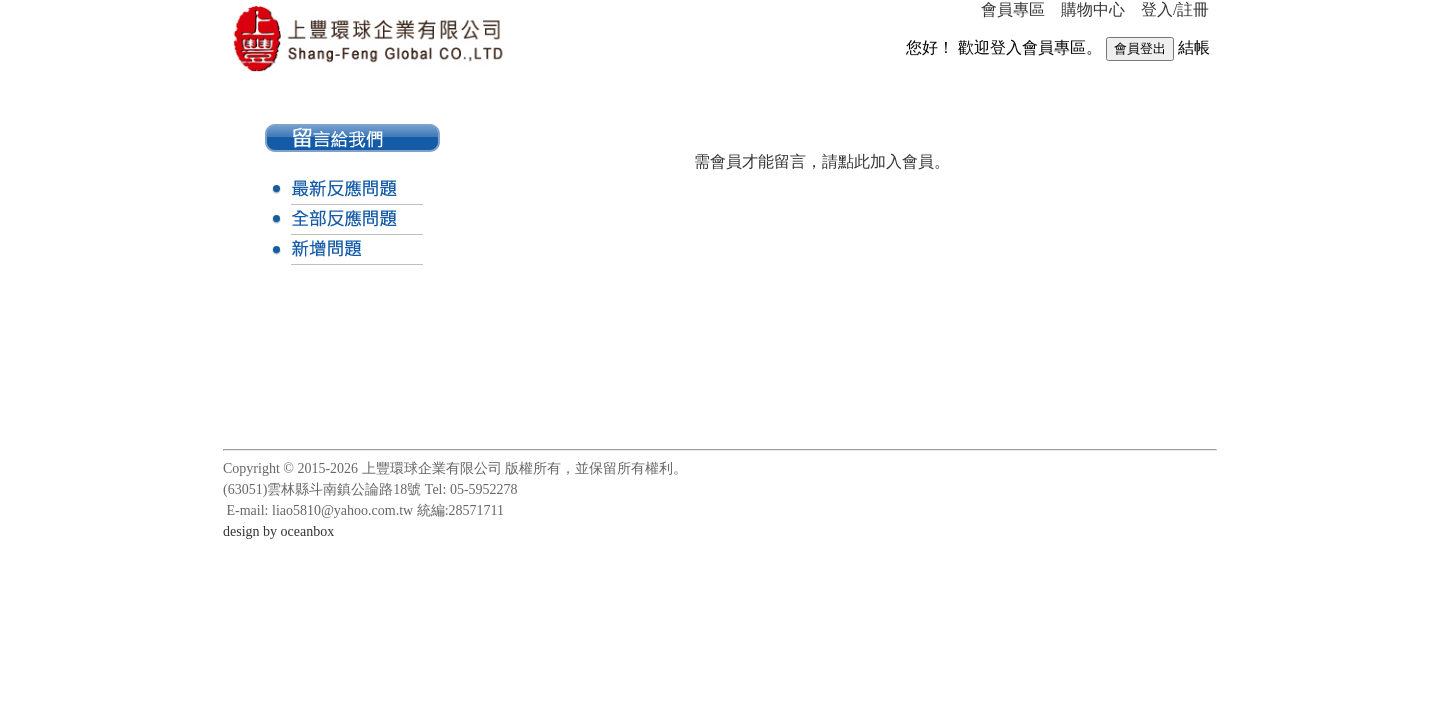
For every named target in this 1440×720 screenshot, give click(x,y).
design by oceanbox (278, 531)
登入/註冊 (1175, 9)
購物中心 (1093, 9)
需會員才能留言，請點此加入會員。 (822, 161)
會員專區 (1013, 9)
